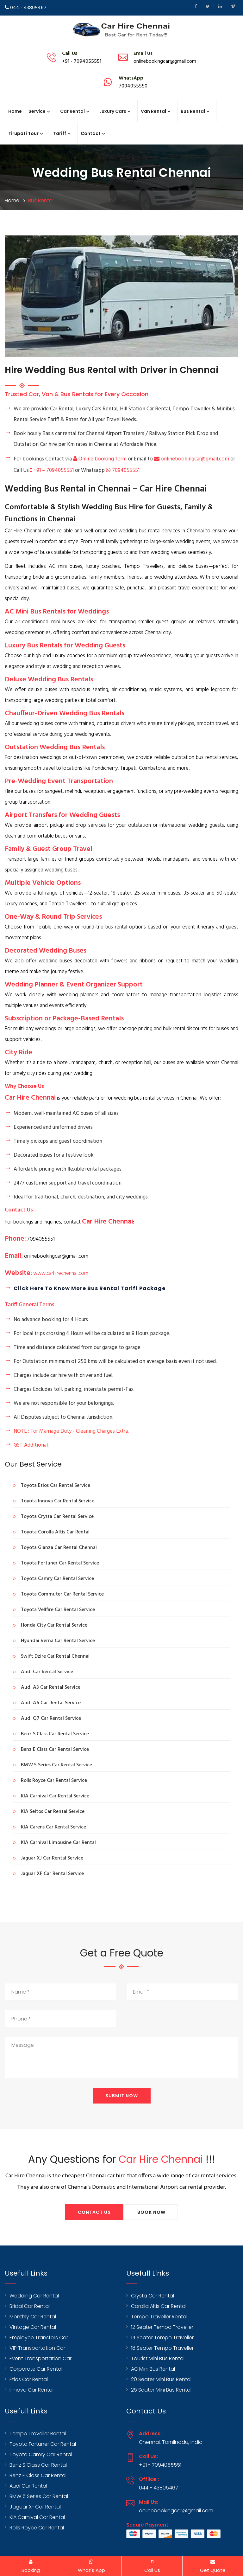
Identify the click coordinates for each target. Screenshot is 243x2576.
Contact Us (94, 2212)
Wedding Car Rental (34, 2295)
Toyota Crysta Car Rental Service (57, 1517)
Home (15, 111)
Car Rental (72, 111)
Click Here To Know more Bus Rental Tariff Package (89, 1288)
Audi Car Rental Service (47, 1672)
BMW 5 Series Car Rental (38, 2496)
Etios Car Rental (28, 2379)
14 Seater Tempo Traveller (162, 2337)
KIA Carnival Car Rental (37, 2517)
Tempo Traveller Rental (159, 2316)
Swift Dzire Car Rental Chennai (55, 1656)
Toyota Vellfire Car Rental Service (58, 1610)
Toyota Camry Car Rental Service (57, 1579)
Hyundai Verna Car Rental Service (58, 1641)
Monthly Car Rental (32, 2316)
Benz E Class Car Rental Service (55, 1749)
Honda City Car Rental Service (54, 1625)
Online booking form (100, 459)
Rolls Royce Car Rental (36, 2527)
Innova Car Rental (31, 2389)
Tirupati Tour (23, 133)
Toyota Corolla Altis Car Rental (55, 1532)
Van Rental (153, 111)
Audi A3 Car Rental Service (50, 1687)
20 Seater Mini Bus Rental (161, 2379)
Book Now (151, 2212)
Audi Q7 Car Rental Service (51, 1718)
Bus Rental (193, 111)
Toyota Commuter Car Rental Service (62, 1594)
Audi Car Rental (28, 2485)
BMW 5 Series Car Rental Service (56, 1765)
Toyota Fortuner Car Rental (42, 2444)
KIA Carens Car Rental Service (53, 1827)
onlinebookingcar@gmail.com (192, 459)
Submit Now (121, 2095)
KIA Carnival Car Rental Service (55, 1796)
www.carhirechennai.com (60, 1273)
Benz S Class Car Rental (38, 2465)
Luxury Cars (112, 111)
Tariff (59, 133)
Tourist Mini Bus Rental (157, 2358)
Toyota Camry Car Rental (40, 2454)
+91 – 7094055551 (52, 470)
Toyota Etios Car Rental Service (55, 1485)
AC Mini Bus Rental (153, 2369)
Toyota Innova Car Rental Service (57, 1501)
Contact (91, 133)
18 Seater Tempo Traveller (162, 2348)
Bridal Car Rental (29, 2306)
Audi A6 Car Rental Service (51, 1703)
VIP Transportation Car (37, 2348)
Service (37, 111)
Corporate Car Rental (35, 2369)
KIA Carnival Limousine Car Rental (58, 1843)
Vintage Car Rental (32, 2327)
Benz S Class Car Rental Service (55, 1734)
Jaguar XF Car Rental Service (52, 1874)
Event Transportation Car (40, 2358)
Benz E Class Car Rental (37, 2475)
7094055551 (123, 470)
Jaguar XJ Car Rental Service (52, 1858)
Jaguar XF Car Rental (35, 2506)
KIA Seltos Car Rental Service (52, 1812)
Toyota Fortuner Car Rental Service (60, 1563)
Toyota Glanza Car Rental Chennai (59, 1548)
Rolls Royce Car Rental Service (54, 1780)
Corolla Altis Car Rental (158, 2306)
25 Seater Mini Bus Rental (161, 2389)
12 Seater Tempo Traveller (162, 2327)
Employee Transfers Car (38, 2337)
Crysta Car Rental (152, 2295)
